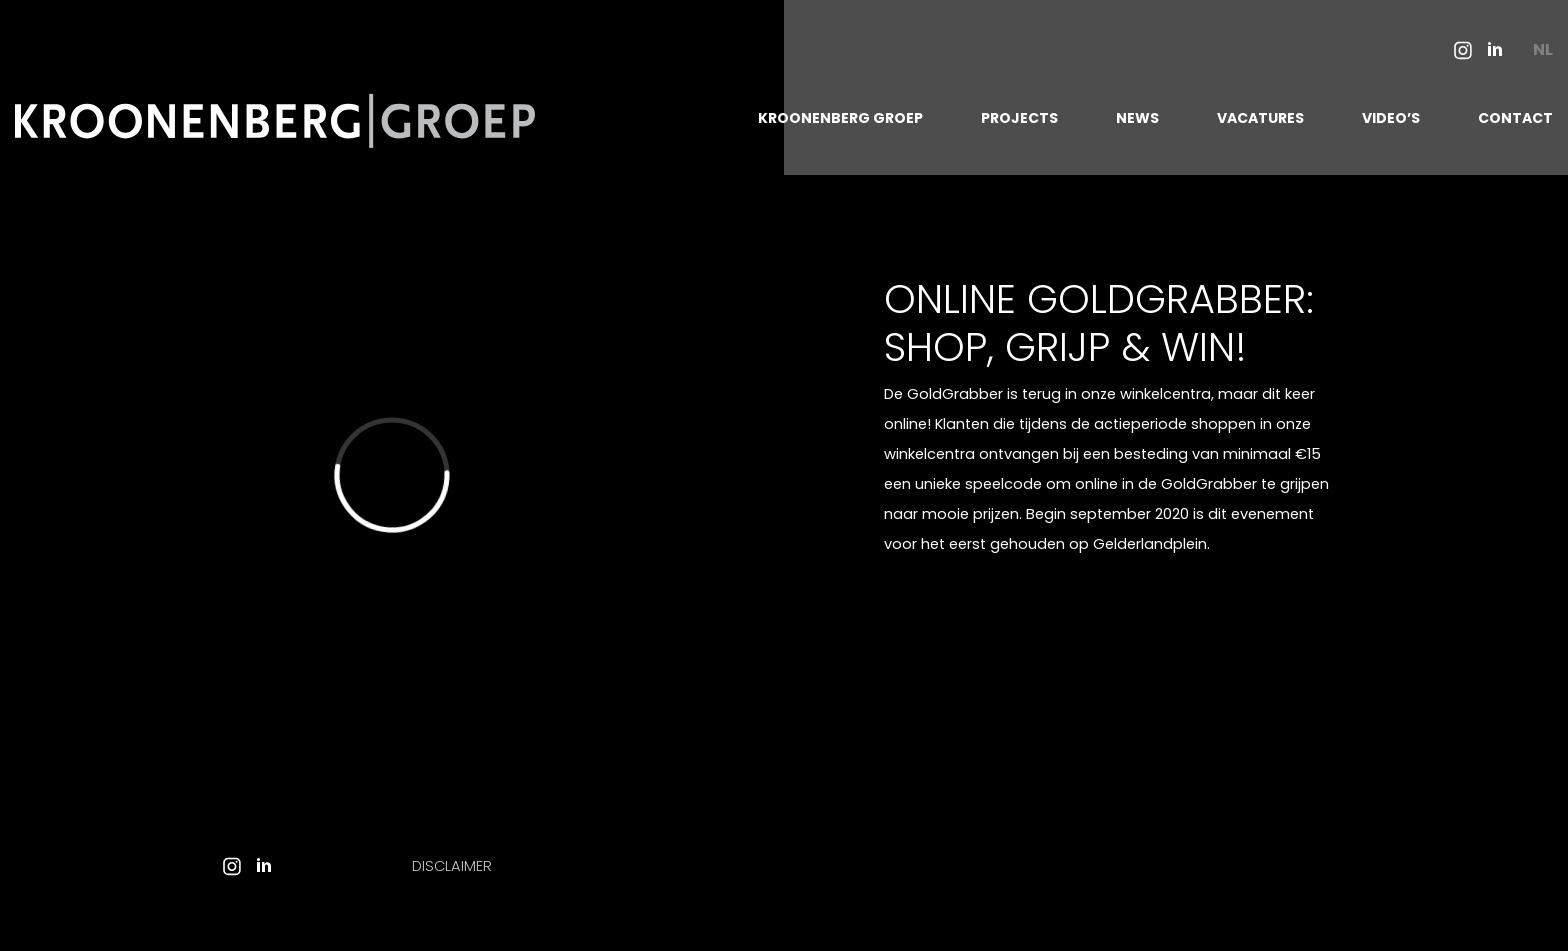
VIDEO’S (1391, 118)
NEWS (1137, 118)
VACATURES (1260, 118)
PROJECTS (1019, 118)
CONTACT (1515, 118)
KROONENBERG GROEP (840, 118)
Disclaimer (452, 866)
